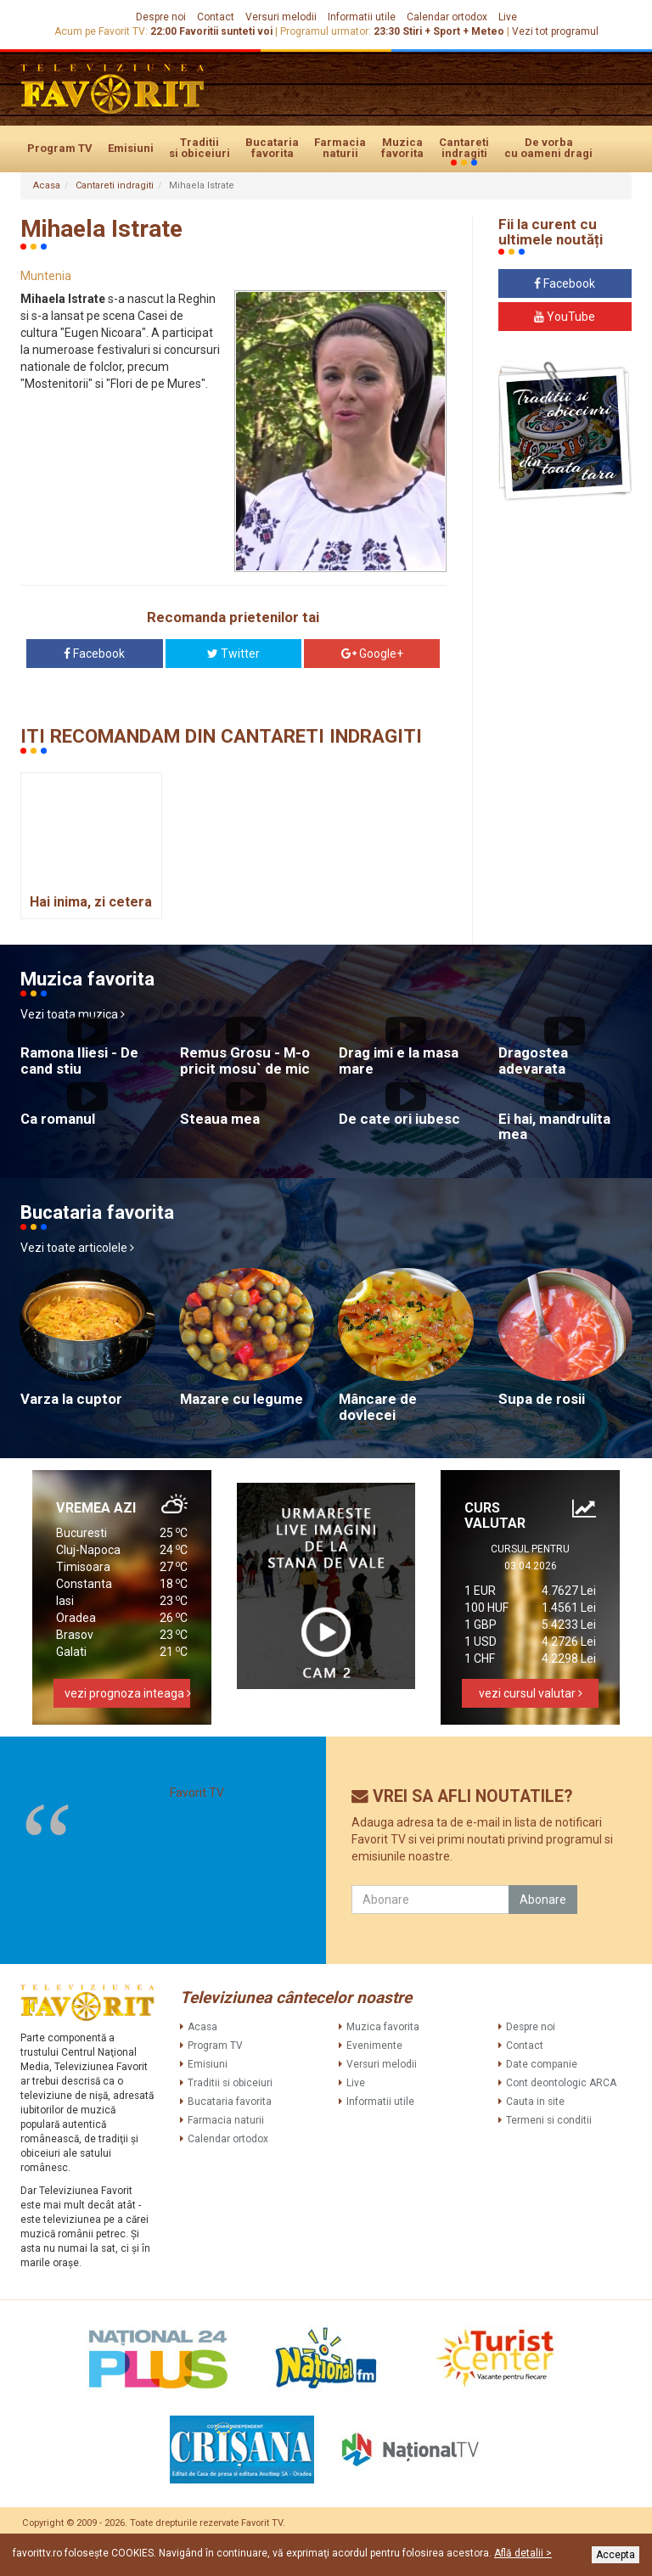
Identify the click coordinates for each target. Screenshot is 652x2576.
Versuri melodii (281, 17)
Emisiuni (131, 148)
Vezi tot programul (555, 31)
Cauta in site (535, 2101)
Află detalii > (523, 2553)
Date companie (541, 2064)
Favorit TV (197, 1792)
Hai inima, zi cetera (91, 902)
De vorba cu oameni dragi (548, 148)
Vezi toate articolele (77, 1247)
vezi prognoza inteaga (127, 1693)
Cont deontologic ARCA (561, 2083)
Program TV (60, 148)
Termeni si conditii (549, 2120)
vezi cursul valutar (530, 1693)
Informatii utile (362, 17)
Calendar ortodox (447, 17)
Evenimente (374, 2045)
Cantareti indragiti (464, 148)
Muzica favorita (402, 148)
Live (507, 17)
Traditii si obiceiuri (199, 148)
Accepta (615, 2555)
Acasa (46, 185)
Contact (215, 17)
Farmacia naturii (340, 148)
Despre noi (161, 17)
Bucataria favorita (272, 148)
